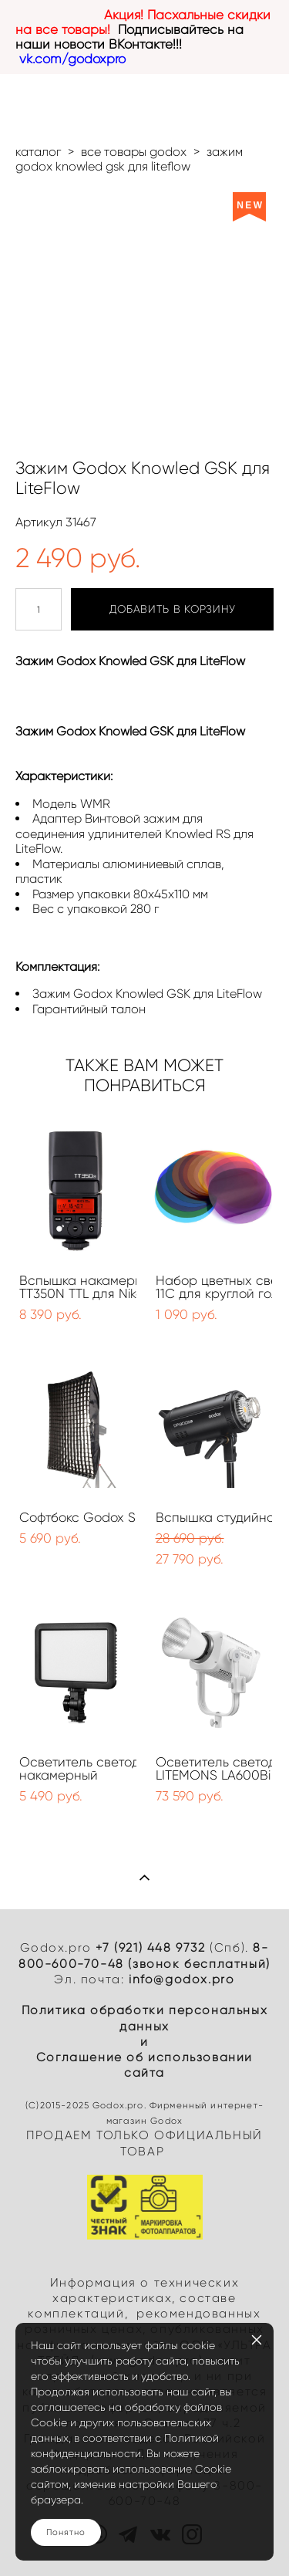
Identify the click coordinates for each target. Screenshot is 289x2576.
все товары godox (134, 151)
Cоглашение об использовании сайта (144, 2065)
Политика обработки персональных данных (145, 2018)
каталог (38, 151)
